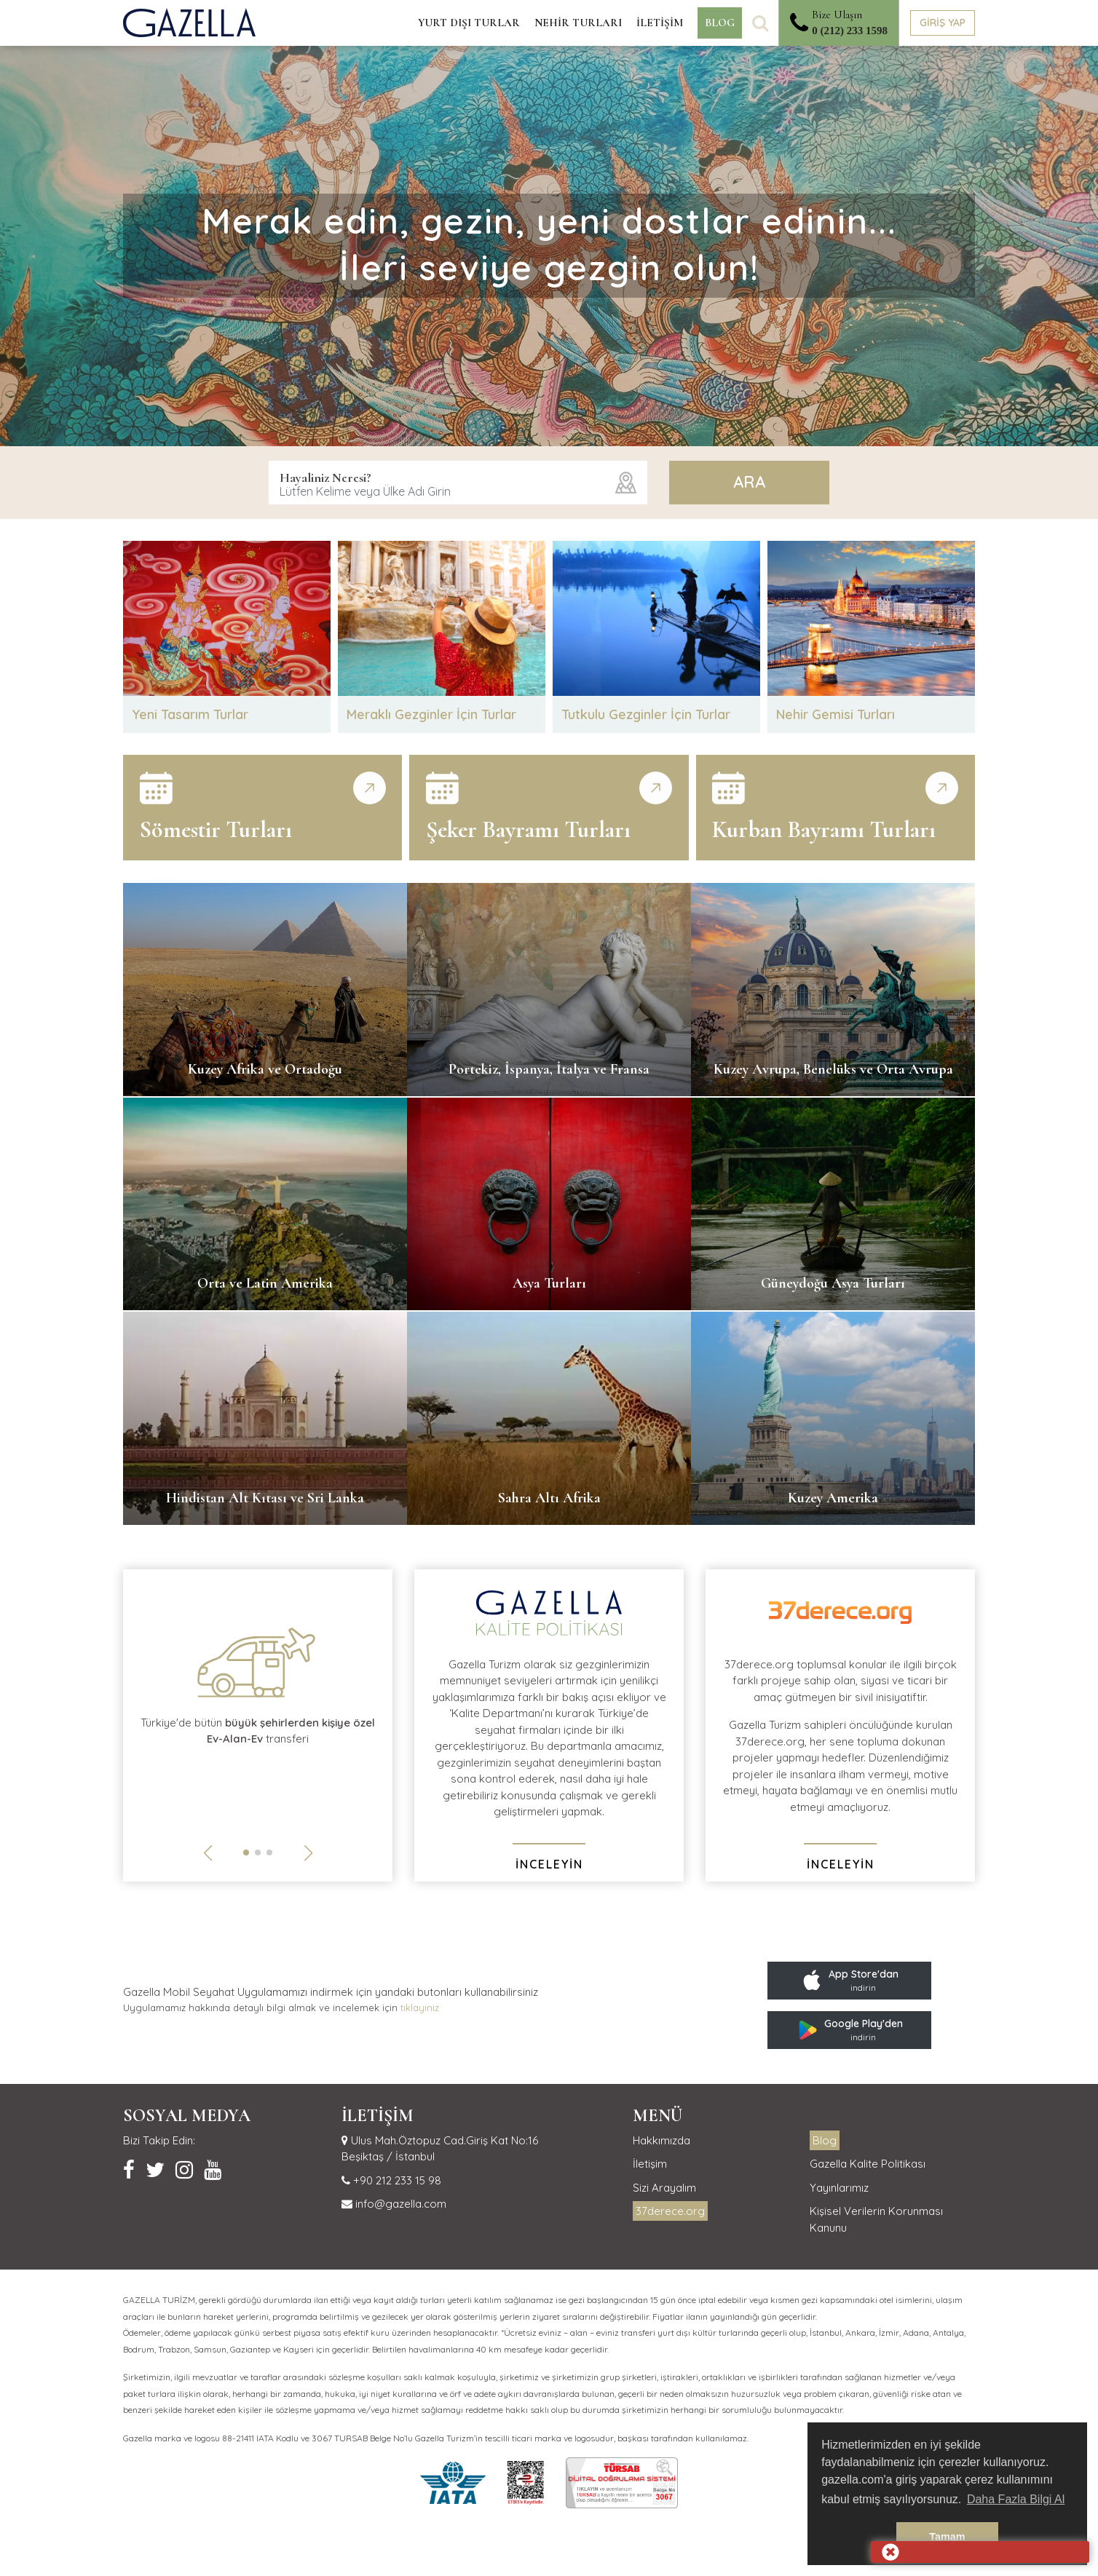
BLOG (720, 22)
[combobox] (458, 482)
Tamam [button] (947, 2537)
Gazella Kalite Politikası (867, 2166)
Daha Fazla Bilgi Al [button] (1016, 2499)
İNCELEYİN (549, 1865)
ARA (749, 482)
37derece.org (670, 2213)
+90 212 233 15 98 (395, 2182)
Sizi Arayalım (664, 2189)
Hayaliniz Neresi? (325, 477)
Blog (825, 2142)
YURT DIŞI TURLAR (469, 22)
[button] (246, 1854)
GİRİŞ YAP (942, 22)
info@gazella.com (399, 2206)
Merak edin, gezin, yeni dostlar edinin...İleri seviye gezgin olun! (549, 244)
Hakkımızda (661, 2142)
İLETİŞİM (659, 22)
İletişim (650, 2166)
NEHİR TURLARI (578, 22)
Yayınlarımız (839, 2189)
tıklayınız (419, 2009)
